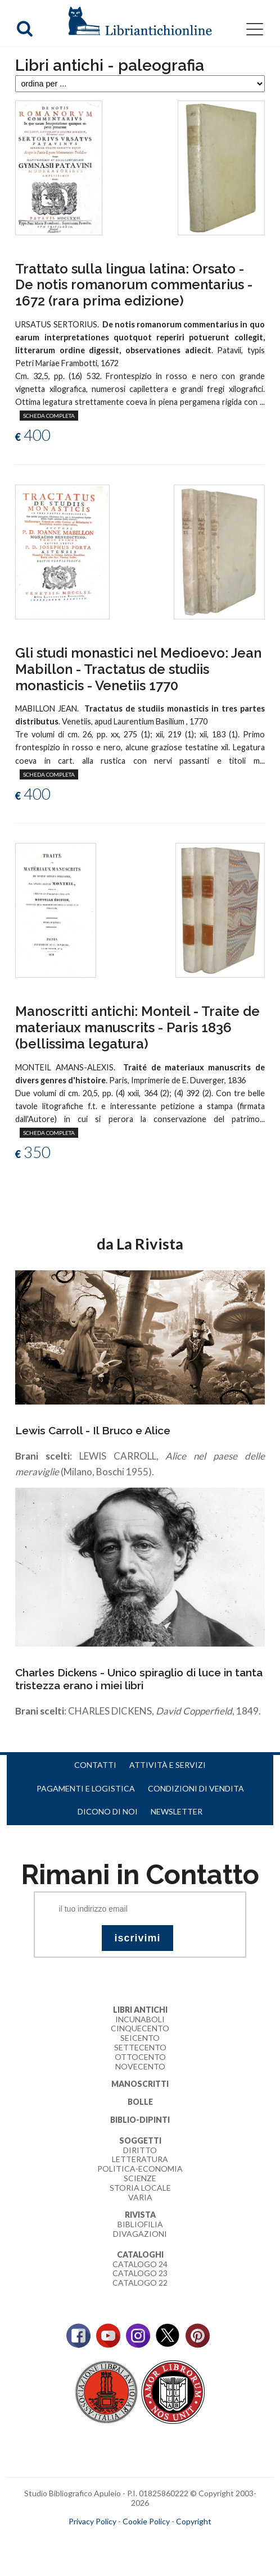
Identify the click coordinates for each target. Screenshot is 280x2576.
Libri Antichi (140, 2009)
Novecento (140, 2066)
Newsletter (176, 1811)
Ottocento (140, 2057)
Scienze (140, 2178)
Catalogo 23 (140, 2273)
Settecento (140, 2047)
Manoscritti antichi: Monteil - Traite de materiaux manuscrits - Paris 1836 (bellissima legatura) (137, 1027)
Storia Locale (140, 2187)
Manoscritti (140, 2084)
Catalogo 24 (140, 2264)
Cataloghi (140, 2254)
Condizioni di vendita (196, 1788)
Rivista (140, 2214)
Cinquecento (140, 2028)
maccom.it (106, 2539)
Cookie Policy (146, 2521)
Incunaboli (140, 2019)
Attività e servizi (167, 1765)
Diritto (140, 2150)
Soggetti (140, 2140)
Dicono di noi (108, 1811)
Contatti (95, 1765)
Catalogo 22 (140, 2282)
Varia (140, 2197)
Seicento (140, 2037)
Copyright (193, 2521)
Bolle (140, 2102)
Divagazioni (140, 2233)
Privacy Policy (92, 2521)
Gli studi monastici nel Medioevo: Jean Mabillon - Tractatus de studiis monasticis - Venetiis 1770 (138, 669)
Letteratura (140, 2159)
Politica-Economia (140, 2168)
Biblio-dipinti (140, 2119)
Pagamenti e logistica (86, 1788)
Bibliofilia (140, 2224)
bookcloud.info (161, 2539)
